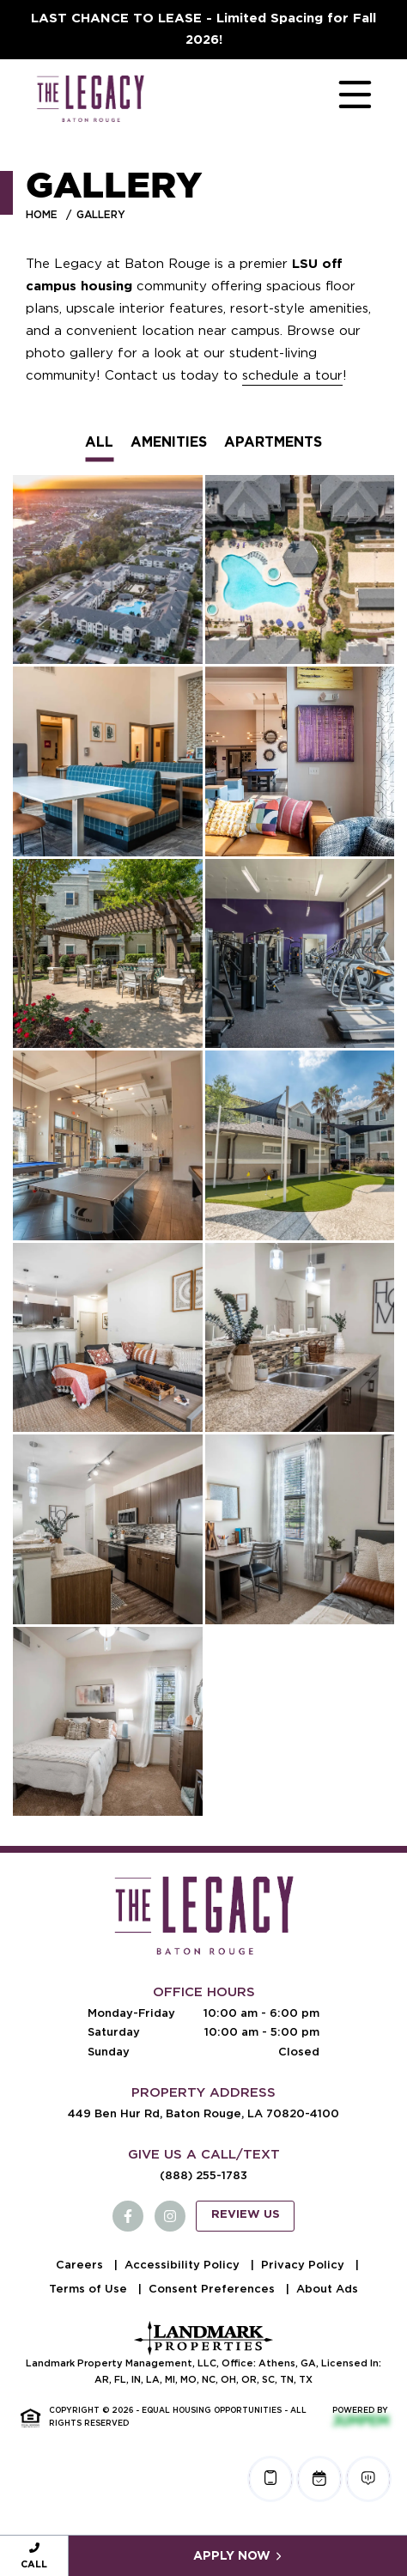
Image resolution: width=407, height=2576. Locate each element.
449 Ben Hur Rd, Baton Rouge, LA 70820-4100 (203, 2113)
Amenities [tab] (169, 442)
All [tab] (99, 442)
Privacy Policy (304, 2264)
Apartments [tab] (273, 442)
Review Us (245, 2214)
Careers (81, 2264)
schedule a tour (292, 375)
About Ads (327, 2288)
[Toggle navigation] (338, 98)
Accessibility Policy (184, 2264)
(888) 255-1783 (203, 2175)
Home (42, 214)
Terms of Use (90, 2288)
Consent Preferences (213, 2288)
